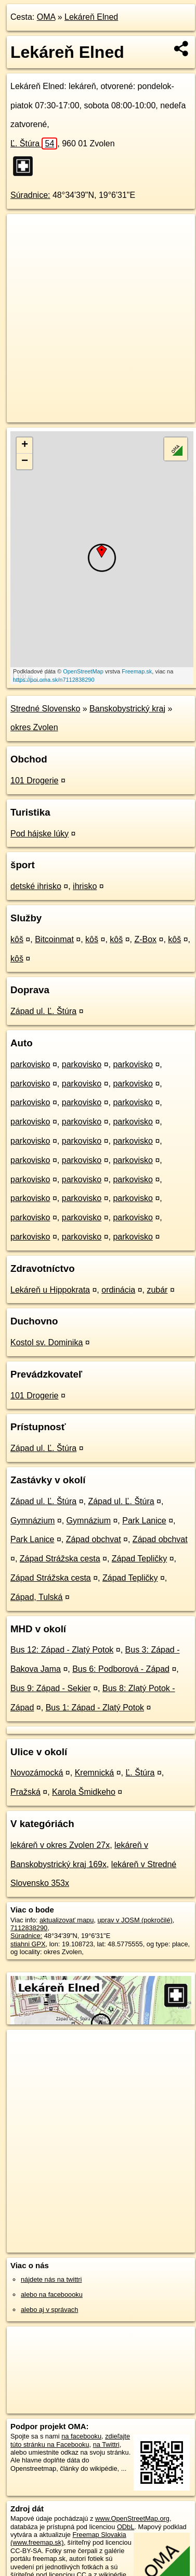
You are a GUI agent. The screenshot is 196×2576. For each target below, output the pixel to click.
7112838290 (28, 1928)
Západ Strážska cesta (60, 1558)
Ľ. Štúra (33, 143)
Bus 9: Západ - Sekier (50, 1688)
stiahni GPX (28, 1944)
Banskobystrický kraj (127, 708)
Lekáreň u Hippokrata (50, 1289)
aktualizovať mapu (67, 1920)
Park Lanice (144, 1520)
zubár (157, 1289)
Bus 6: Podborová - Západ (120, 1669)
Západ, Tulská (36, 1597)
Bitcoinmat (54, 939)
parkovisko (30, 1064)
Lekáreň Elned (91, 16)
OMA (46, 16)
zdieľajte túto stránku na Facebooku (70, 2440)
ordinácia (118, 1289)
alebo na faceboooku (52, 2294)
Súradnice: (30, 195)
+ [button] (24, 445)
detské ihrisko (35, 886)
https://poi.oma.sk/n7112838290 (54, 680)
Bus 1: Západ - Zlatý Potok (95, 1707)
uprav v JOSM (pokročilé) (134, 1920)
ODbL (125, 2527)
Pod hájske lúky (39, 833)
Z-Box (145, 939)
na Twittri (106, 2444)
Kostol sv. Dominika (46, 1342)
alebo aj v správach (49, 2310)
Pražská (25, 1791)
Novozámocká (36, 1772)
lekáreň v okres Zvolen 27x (60, 1845)
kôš (16, 939)
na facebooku (81, 2436)
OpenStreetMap (83, 671)
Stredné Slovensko (45, 708)
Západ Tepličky (139, 1558)
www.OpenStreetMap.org (132, 2518)
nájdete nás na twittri (51, 2279)
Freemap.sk (137, 671)
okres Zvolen (34, 727)
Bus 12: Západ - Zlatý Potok (61, 1649)
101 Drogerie (34, 780)
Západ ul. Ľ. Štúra (43, 1011)
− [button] (24, 461)
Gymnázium (32, 1520)
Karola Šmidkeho (83, 1791)
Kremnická (94, 1772)
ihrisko (85, 886)
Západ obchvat (93, 1539)
